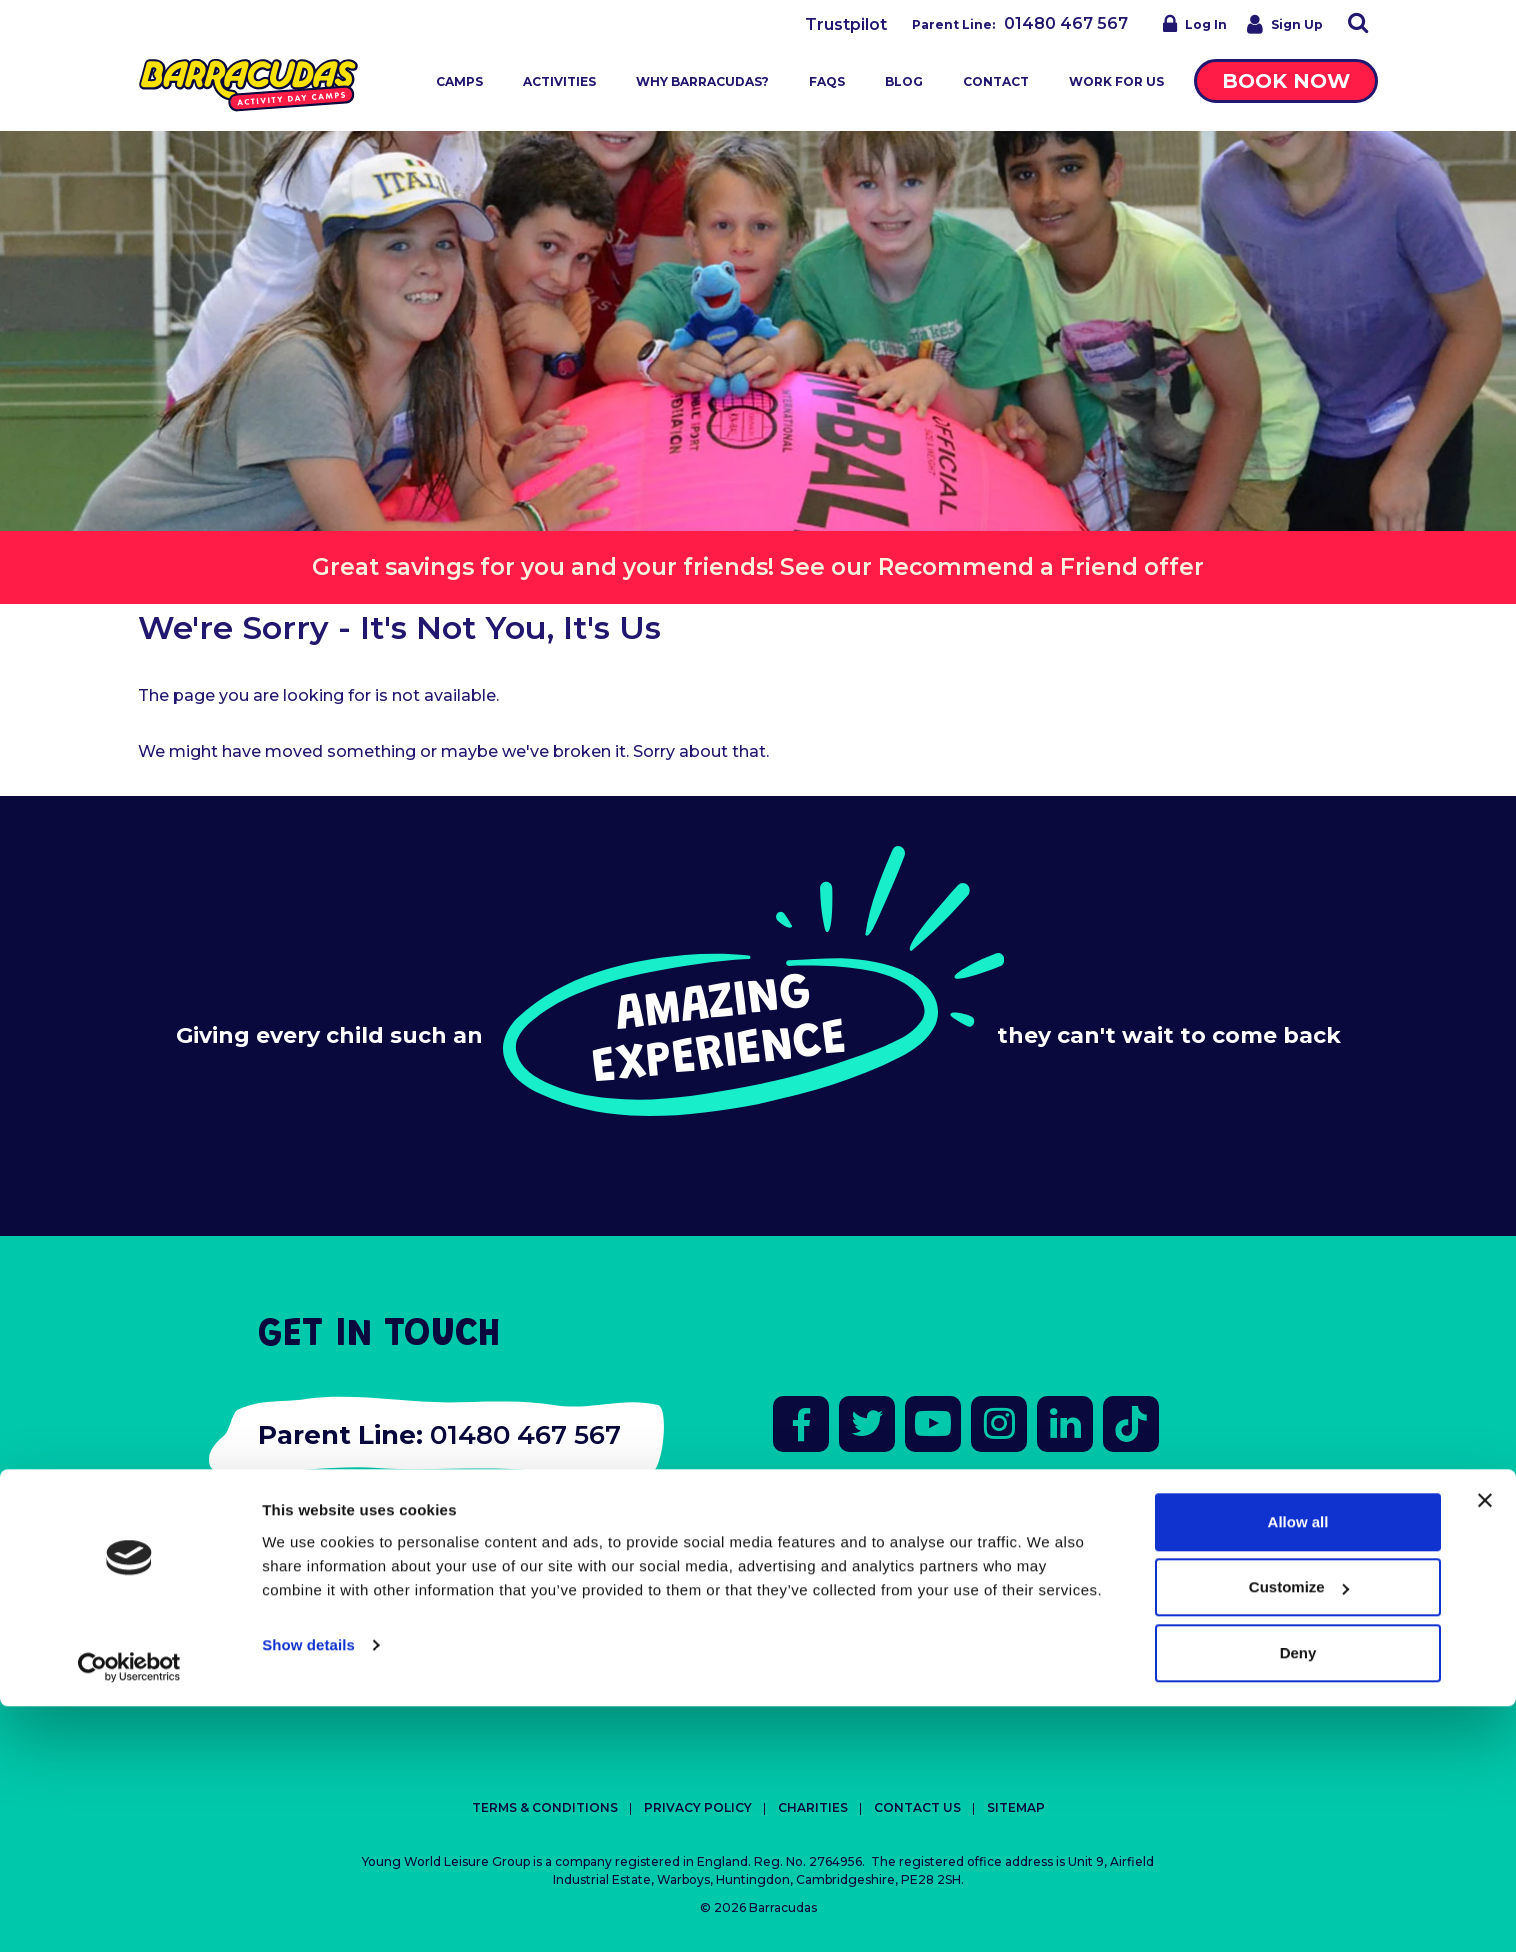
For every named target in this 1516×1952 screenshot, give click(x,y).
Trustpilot (846, 24)
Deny (1298, 1898)
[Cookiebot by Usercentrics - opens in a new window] (129, 1913)
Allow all (1298, 1767)
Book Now (1286, 81)
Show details (308, 1890)
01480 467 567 (1066, 23)
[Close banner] (1485, 1746)
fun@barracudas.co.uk (363, 1523)
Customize (1299, 1833)
